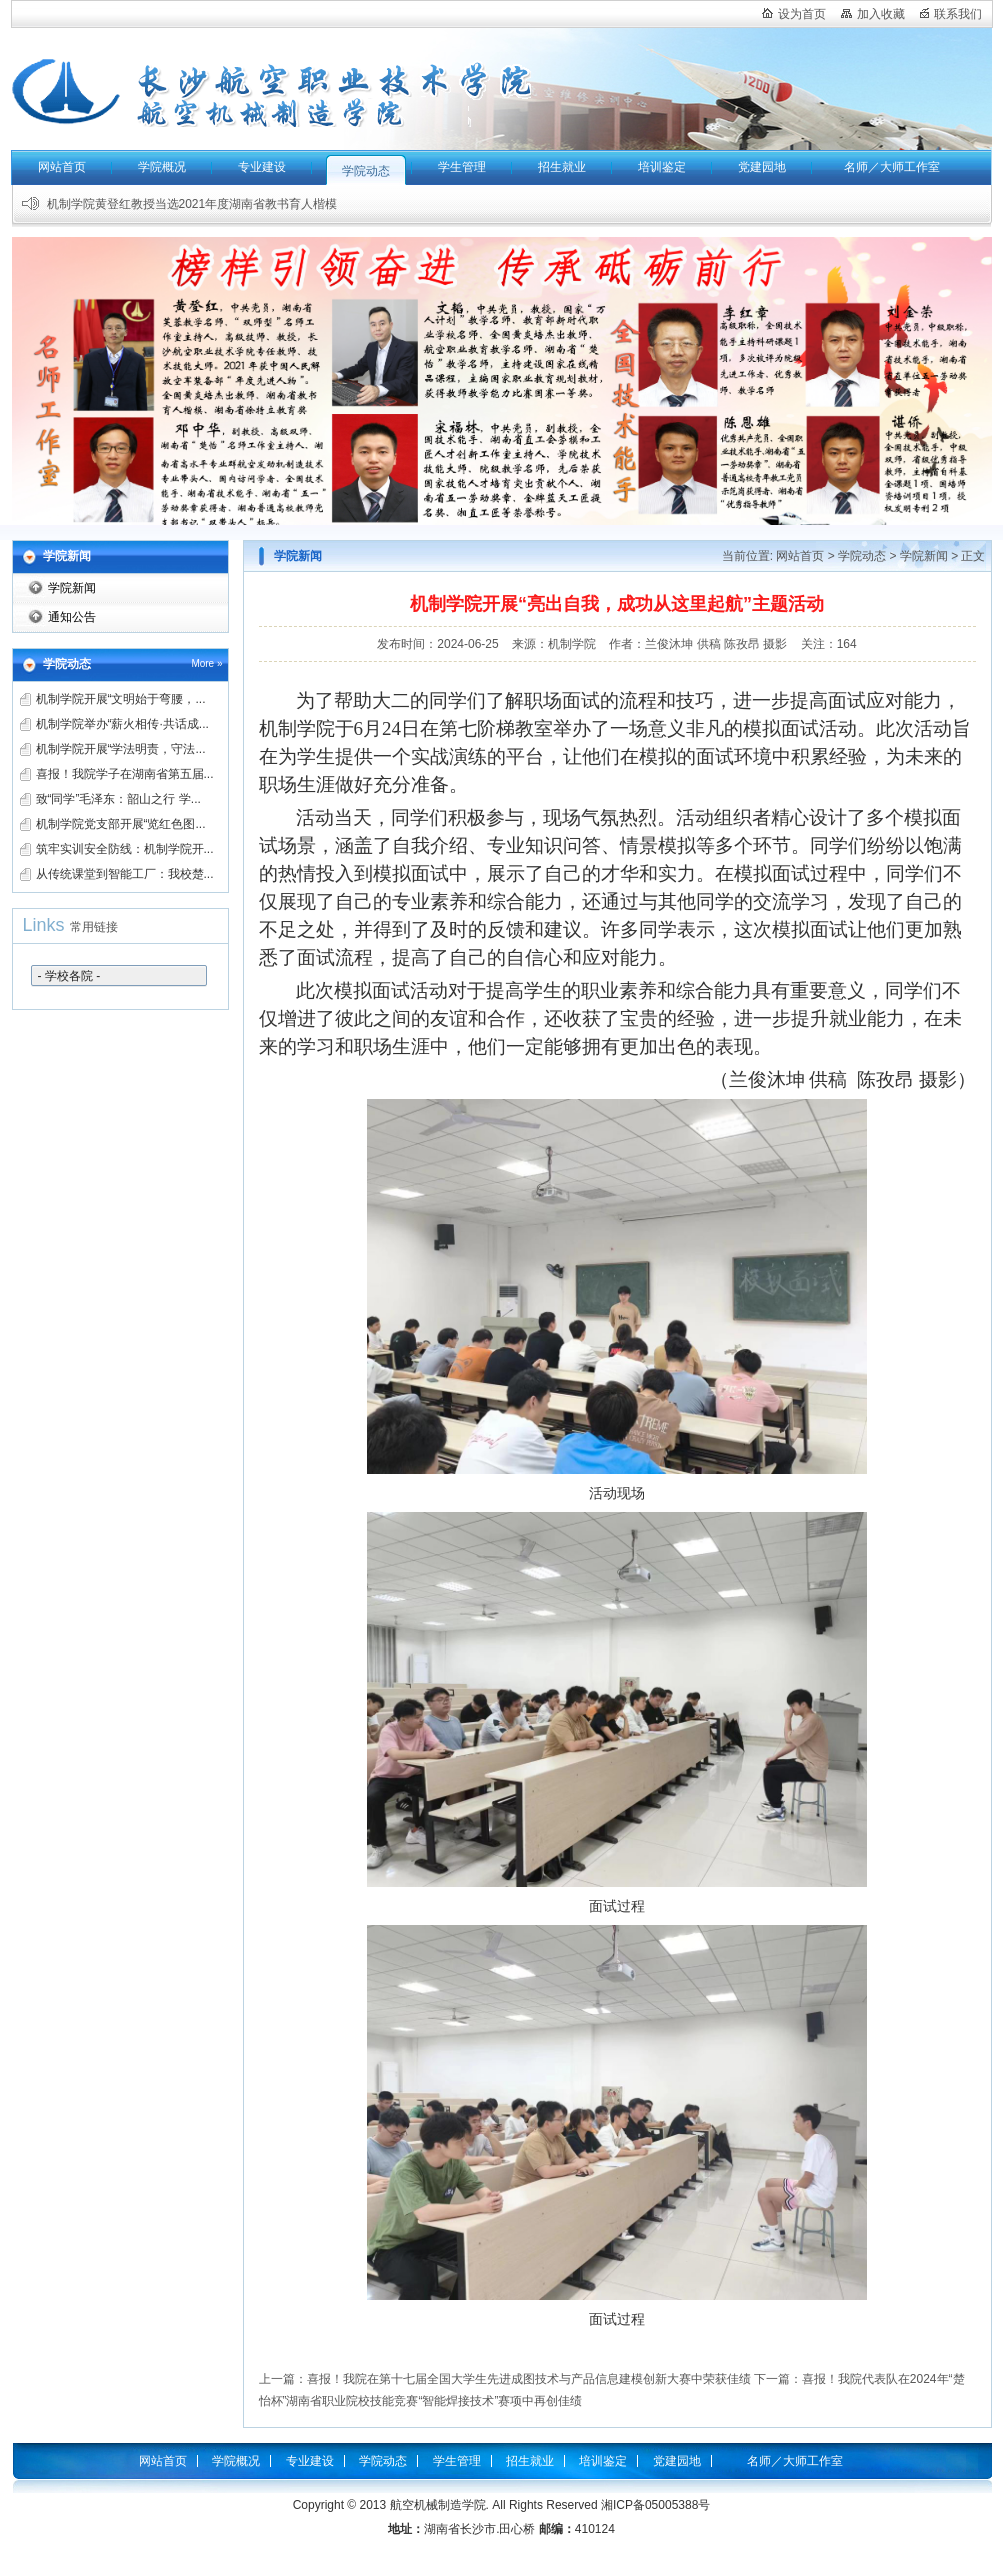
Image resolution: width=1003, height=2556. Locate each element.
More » (206, 663)
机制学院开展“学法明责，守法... (121, 749)
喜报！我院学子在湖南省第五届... (125, 774)
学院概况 (162, 167)
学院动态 (366, 171)
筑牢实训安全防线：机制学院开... (125, 849)
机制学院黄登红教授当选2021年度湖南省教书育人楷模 (192, 204)
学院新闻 (72, 588)
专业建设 (262, 167)
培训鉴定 (662, 167)
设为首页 (794, 14)
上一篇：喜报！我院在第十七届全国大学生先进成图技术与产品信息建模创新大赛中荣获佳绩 (505, 2379)
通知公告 (72, 617)
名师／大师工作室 (892, 167)
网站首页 (62, 167)
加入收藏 (873, 14)
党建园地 (762, 167)
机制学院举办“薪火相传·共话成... (122, 724)
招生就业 (562, 167)
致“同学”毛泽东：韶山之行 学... (118, 799)
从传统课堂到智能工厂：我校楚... (125, 874)
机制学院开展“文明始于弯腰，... (121, 699)
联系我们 (951, 14)
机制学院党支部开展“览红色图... (121, 824)
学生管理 (462, 167)
